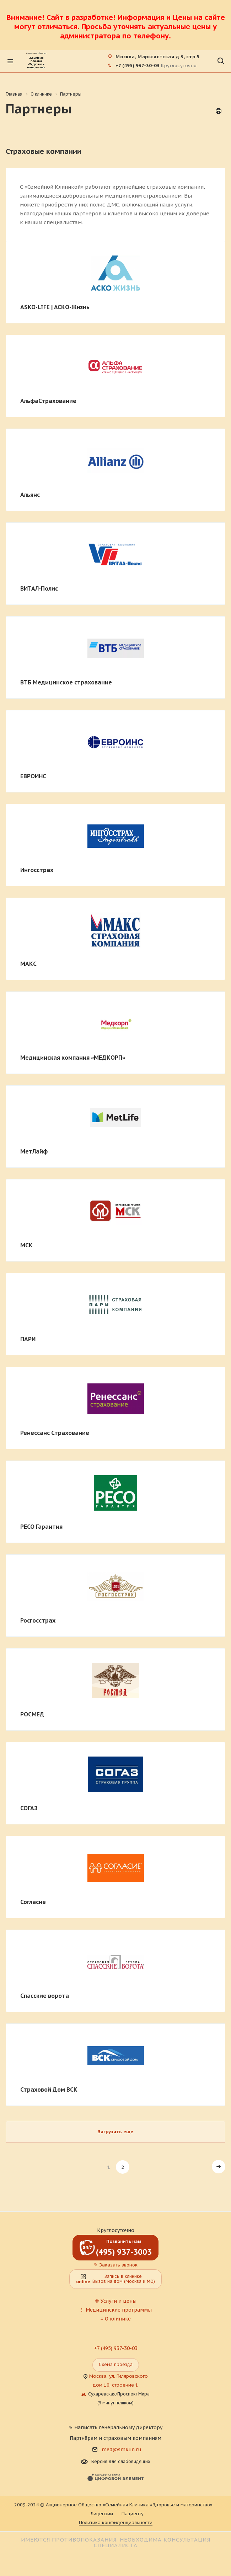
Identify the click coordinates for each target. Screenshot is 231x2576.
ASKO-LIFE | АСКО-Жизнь (55, 307)
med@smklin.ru (121, 2449)
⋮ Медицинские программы (115, 2310)
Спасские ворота (44, 1995)
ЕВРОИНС (33, 776)
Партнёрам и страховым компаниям (115, 2438)
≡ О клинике (115, 2319)
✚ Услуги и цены (115, 2301)
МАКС (28, 963)
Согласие (33, 1901)
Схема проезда (116, 2364)
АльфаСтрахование (48, 400)
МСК (26, 1245)
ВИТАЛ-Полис (39, 588)
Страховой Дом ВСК (48, 2089)
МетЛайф (34, 1151)
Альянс (30, 494)
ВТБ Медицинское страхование (66, 682)
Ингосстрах (36, 869)
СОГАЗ (29, 1808)
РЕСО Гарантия (41, 1526)
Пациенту (133, 2514)
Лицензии (102, 2514)
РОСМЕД (32, 1714)
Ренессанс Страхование (54, 1432)
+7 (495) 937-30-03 (138, 66)
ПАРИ (28, 1339)
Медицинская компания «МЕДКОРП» (72, 1057)
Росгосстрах (37, 1620)
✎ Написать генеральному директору (115, 2427)
